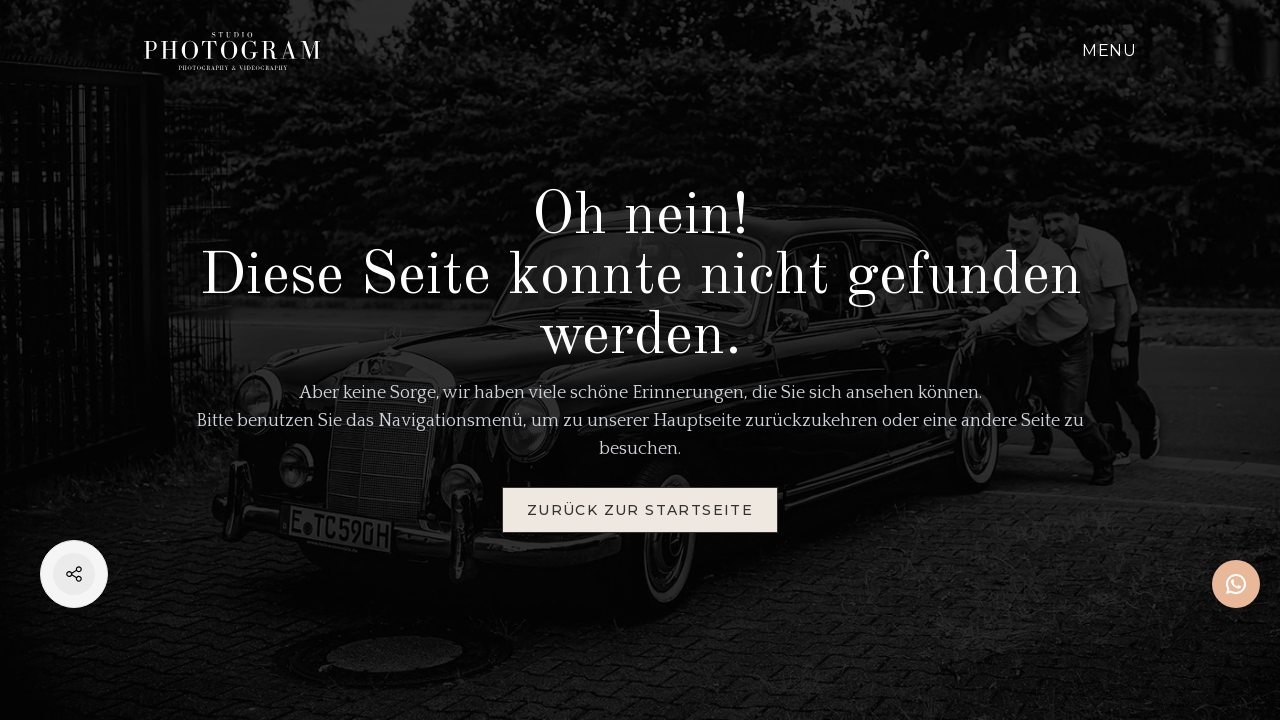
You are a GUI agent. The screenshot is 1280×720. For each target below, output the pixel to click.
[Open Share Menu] (74, 574)
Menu (1109, 50)
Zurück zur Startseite (640, 510)
